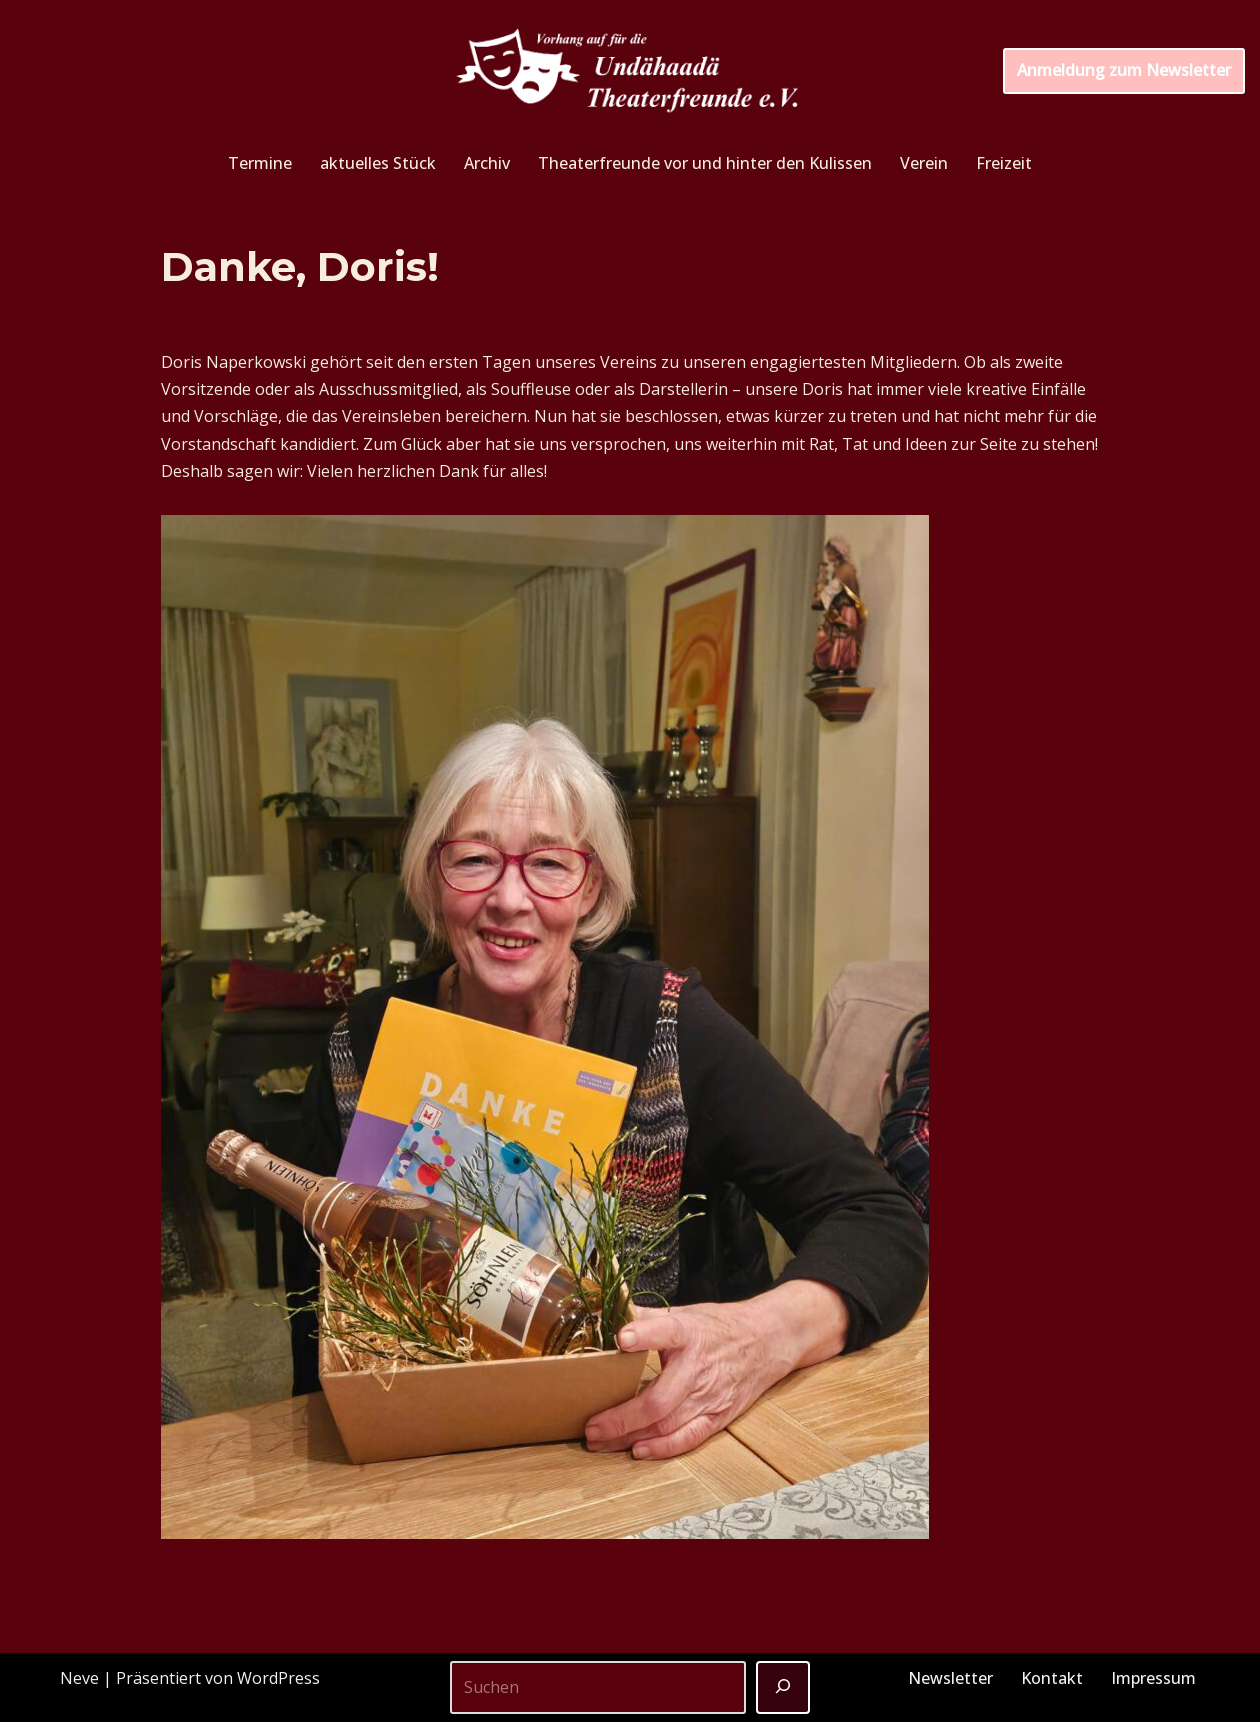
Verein (924, 163)
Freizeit (1004, 163)
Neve (79, 1678)
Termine (260, 163)
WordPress (278, 1678)
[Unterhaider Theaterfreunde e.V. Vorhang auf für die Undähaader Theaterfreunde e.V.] (630, 71)
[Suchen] (783, 1687)
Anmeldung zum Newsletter (1124, 70)
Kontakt (1052, 1678)
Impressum (1153, 1678)
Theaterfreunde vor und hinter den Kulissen (705, 163)
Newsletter (950, 1678)
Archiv (487, 163)
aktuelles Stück (378, 163)
